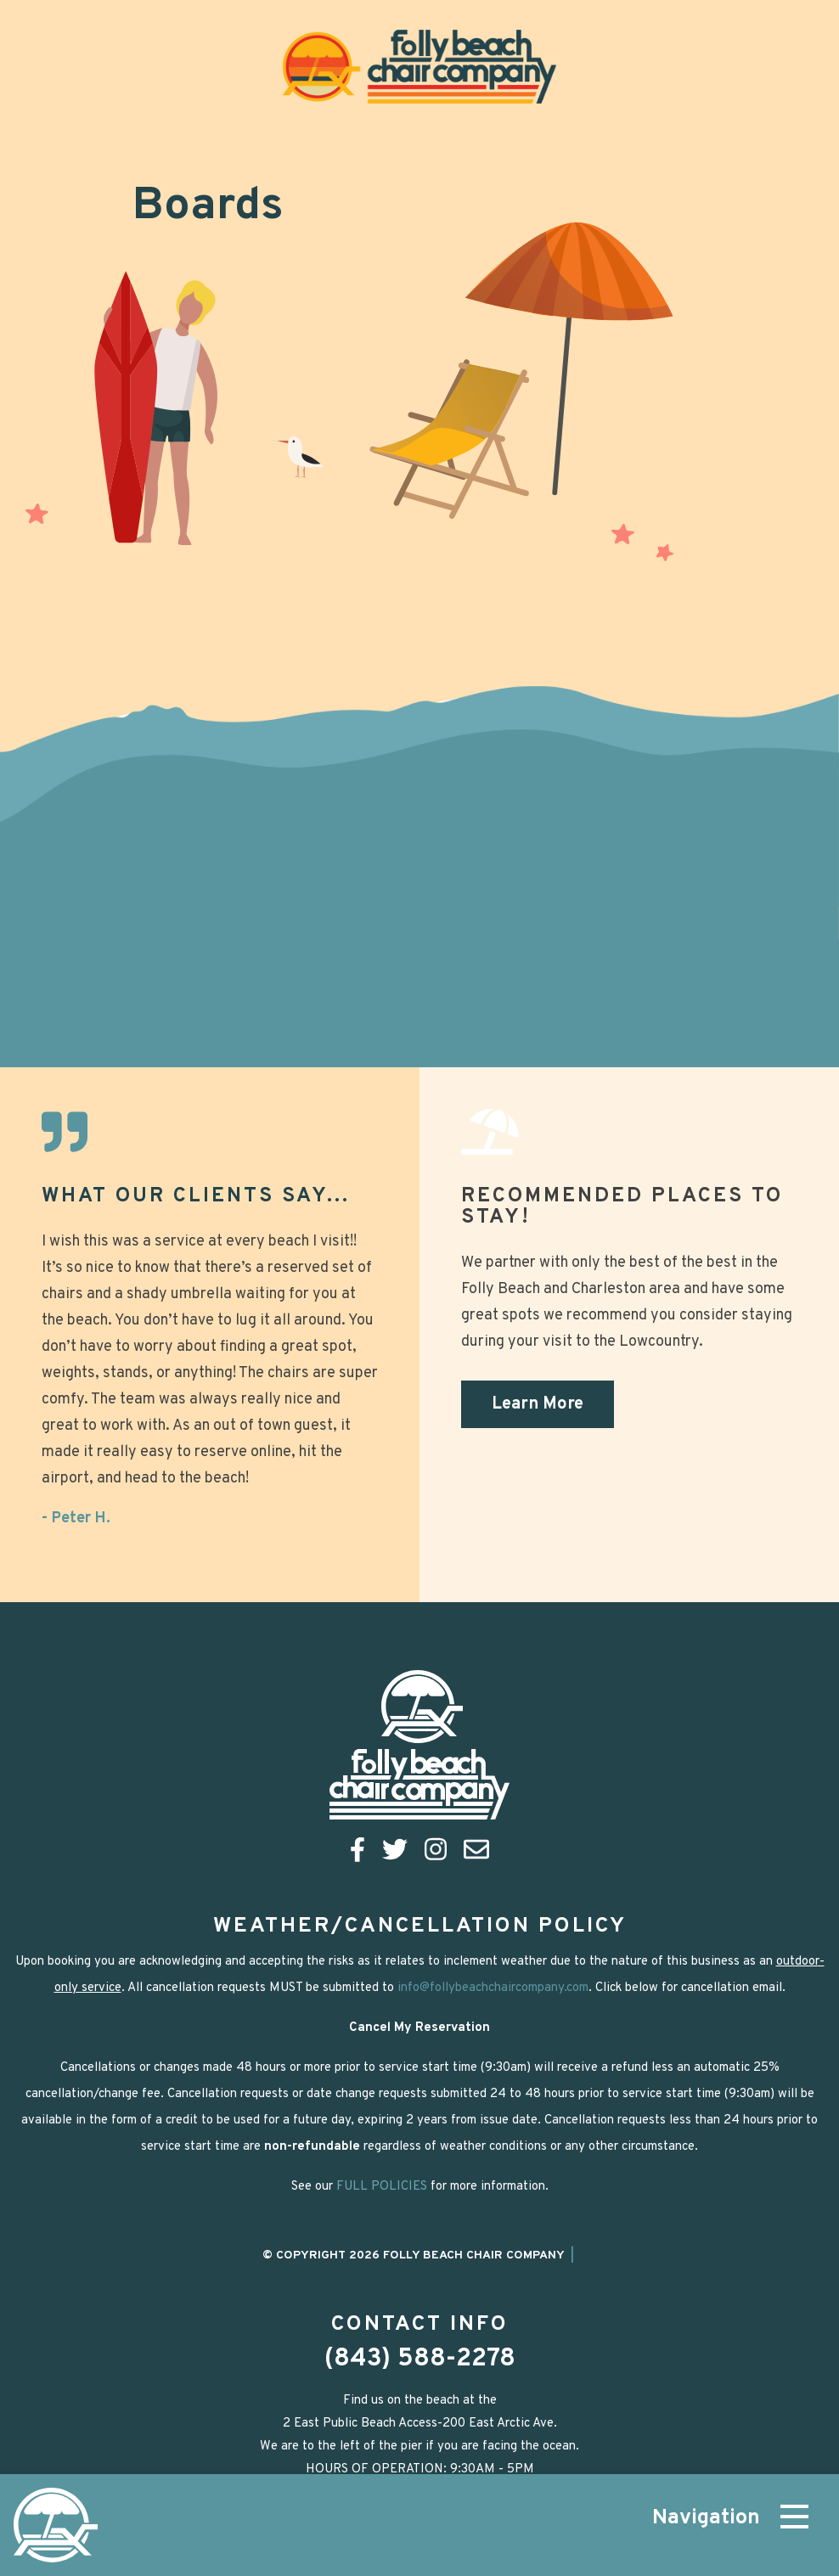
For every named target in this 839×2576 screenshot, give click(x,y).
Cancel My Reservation (419, 2028)
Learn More (537, 1404)
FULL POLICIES (381, 2187)
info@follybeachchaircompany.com (492, 1988)
